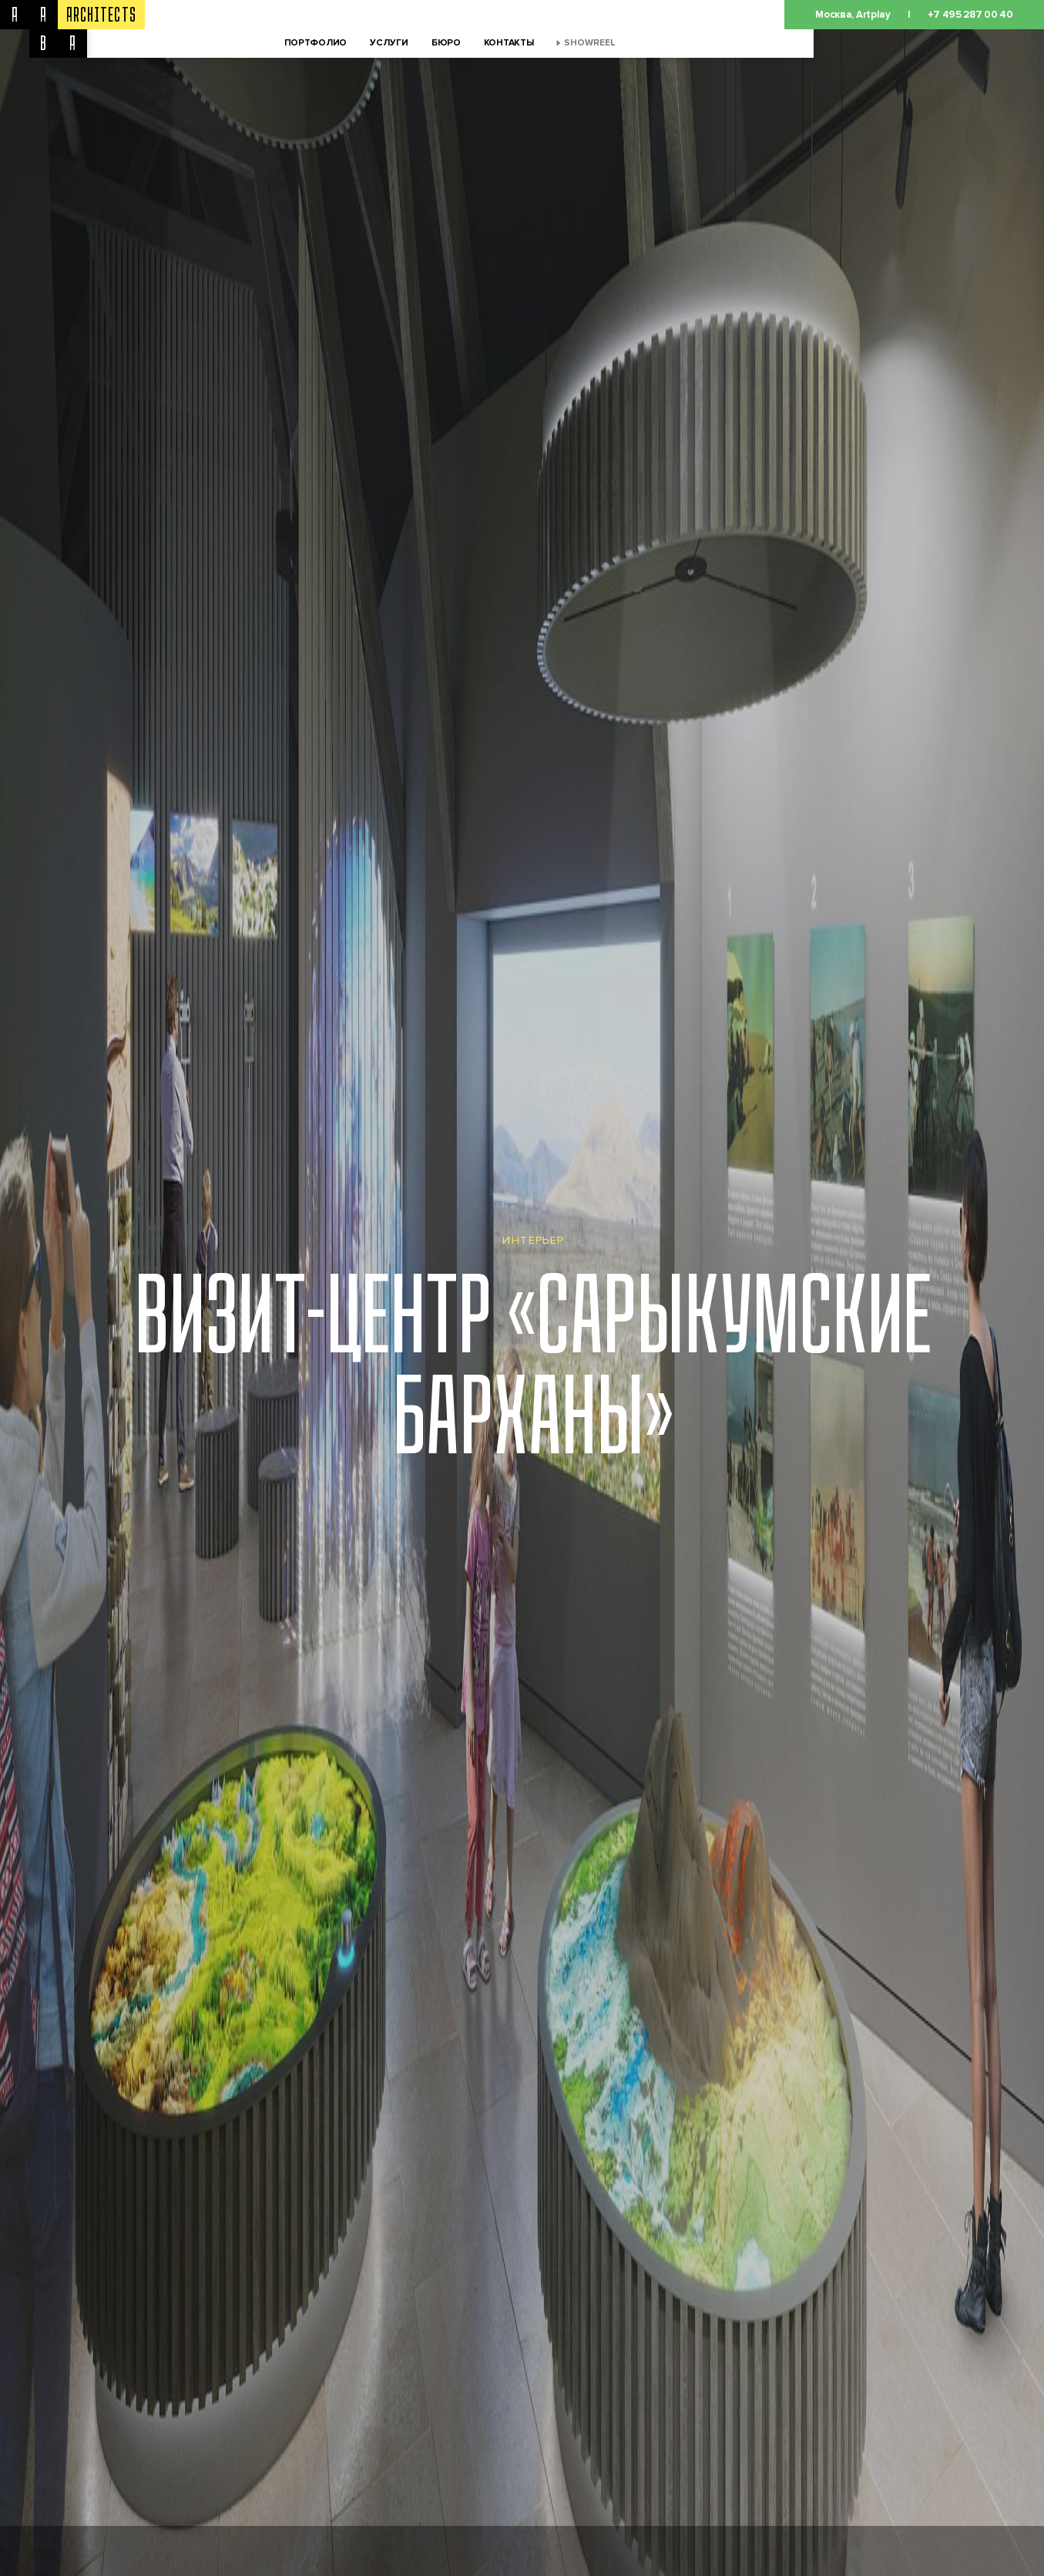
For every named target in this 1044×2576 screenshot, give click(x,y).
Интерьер (533, 1240)
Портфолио (315, 43)
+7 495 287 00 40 (970, 14)
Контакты (509, 43)
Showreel (590, 43)
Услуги (389, 43)
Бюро (446, 43)
